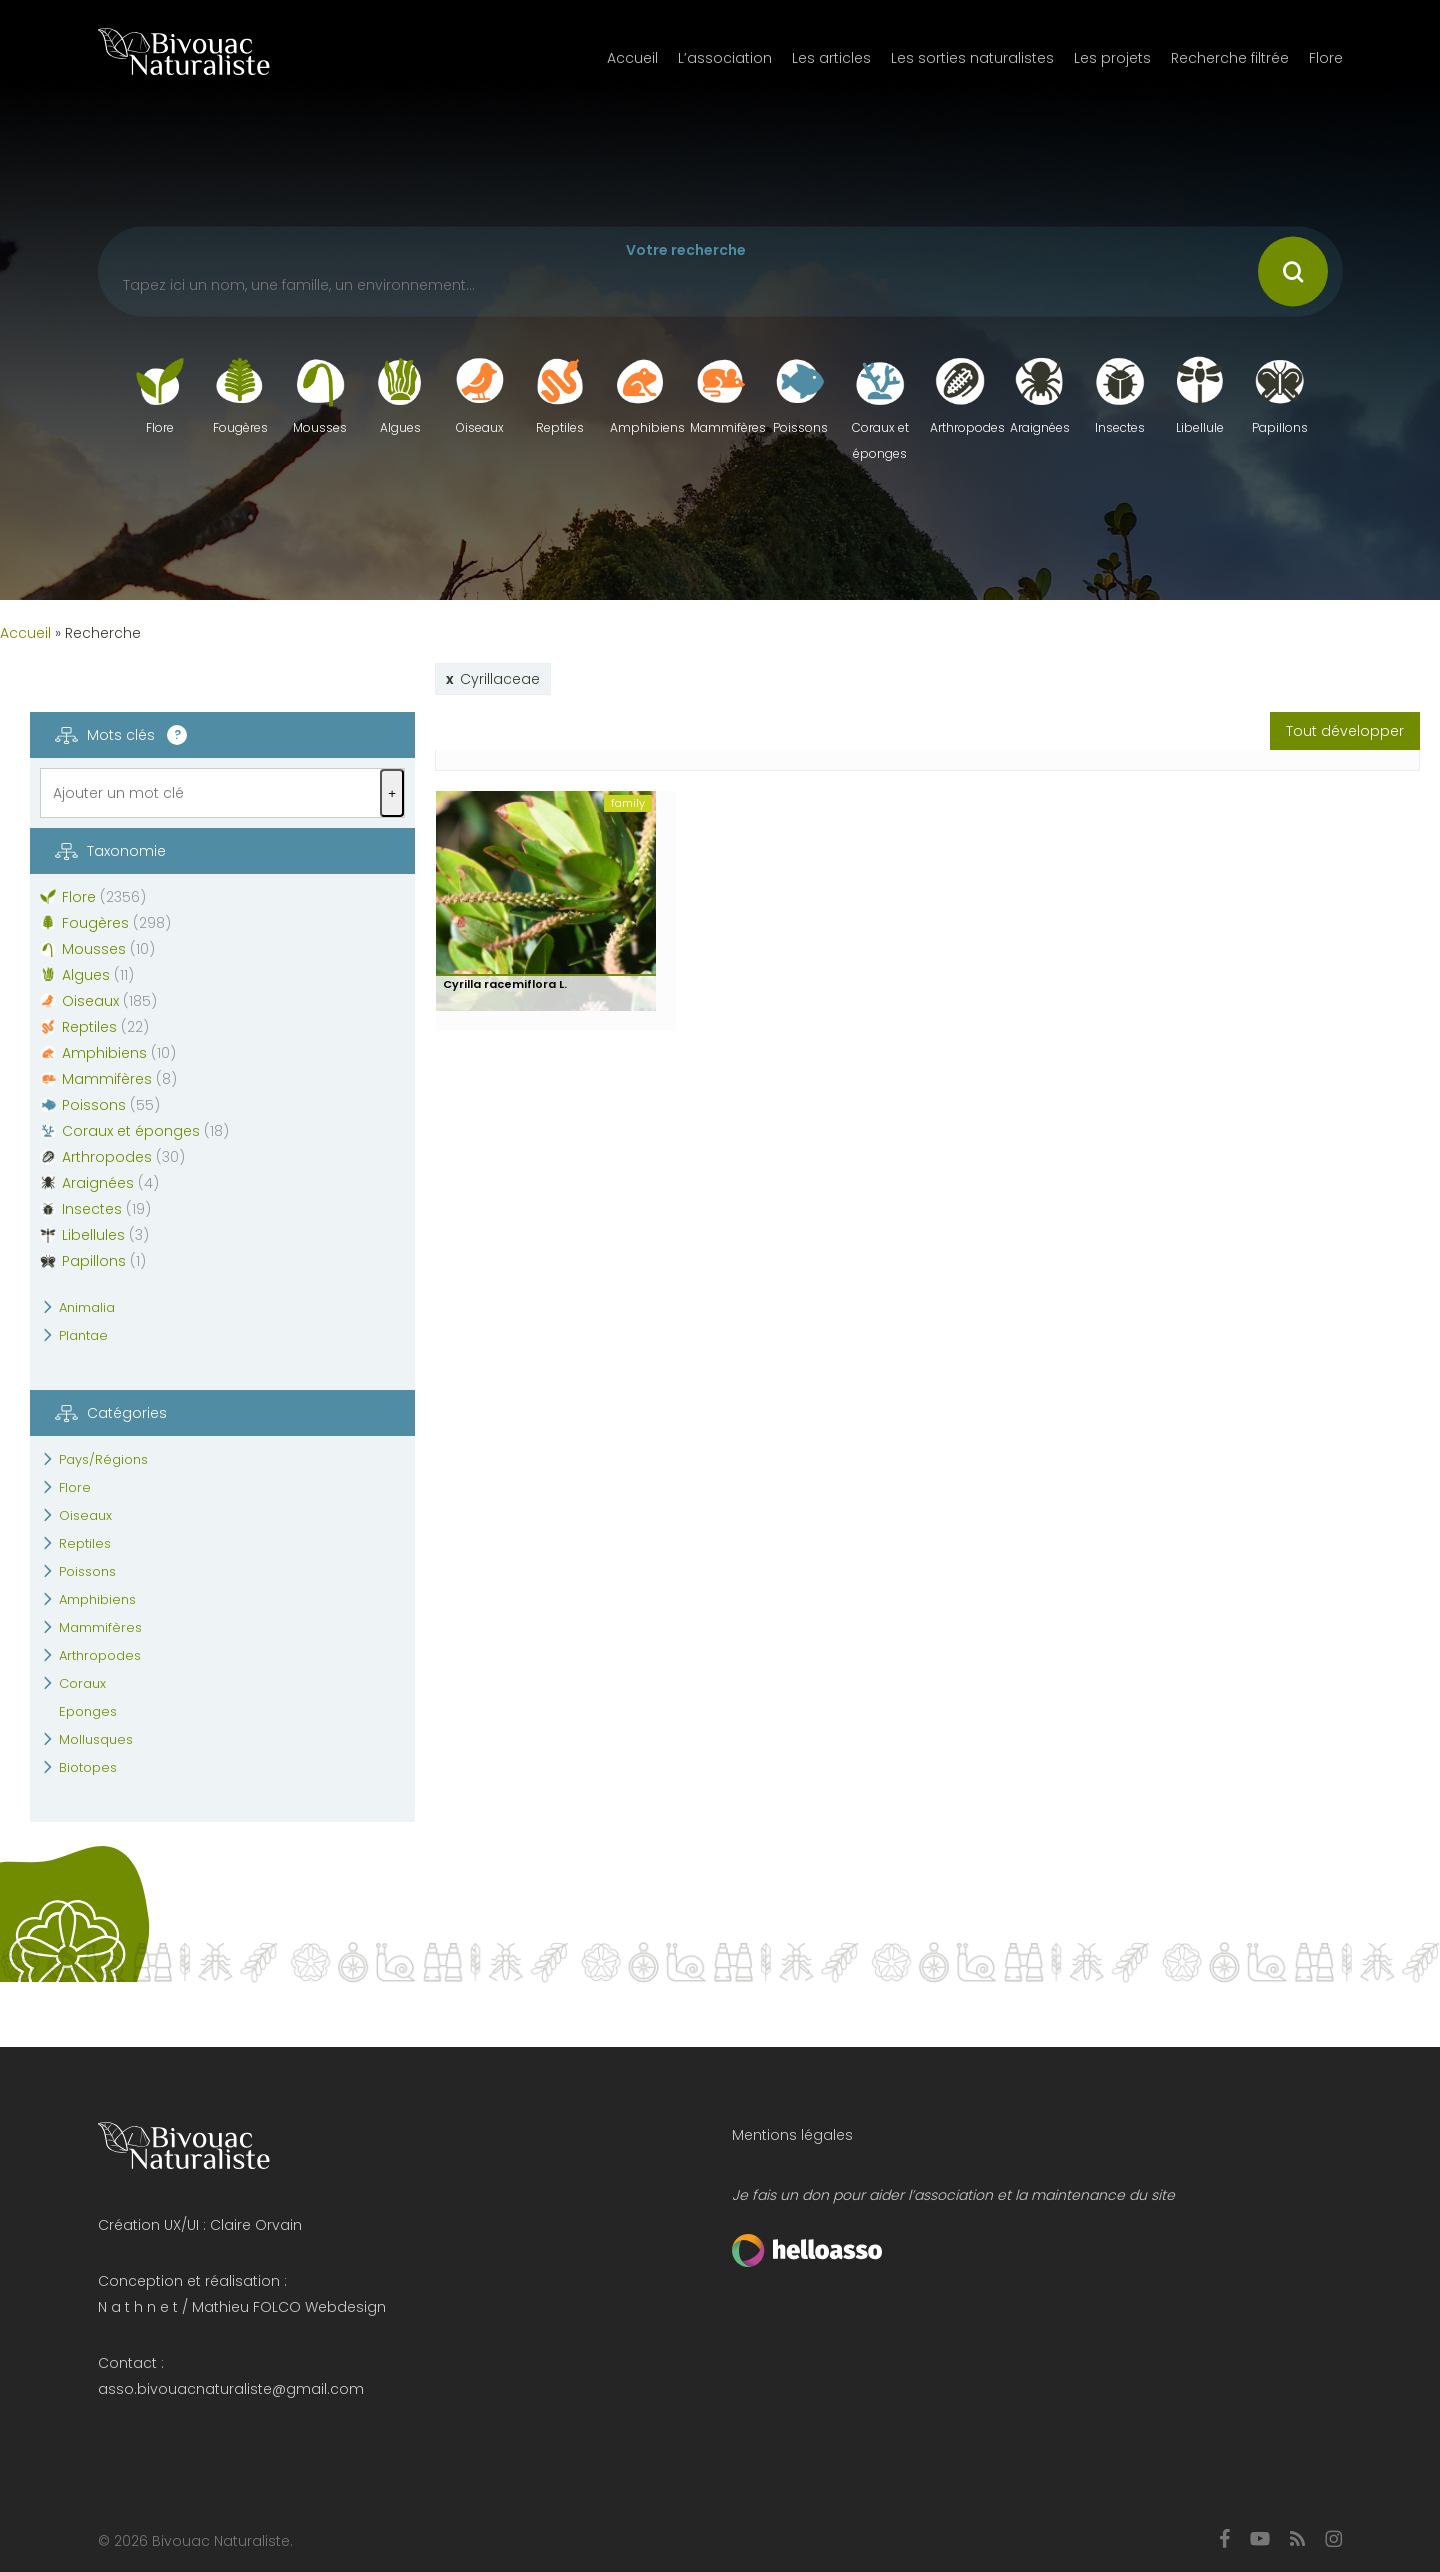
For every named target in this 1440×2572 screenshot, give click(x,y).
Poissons (87, 1571)
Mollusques (96, 1739)
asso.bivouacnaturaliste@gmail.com (231, 2389)
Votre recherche (686, 250)
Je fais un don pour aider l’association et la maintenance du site (953, 2195)
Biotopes (88, 1767)
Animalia (87, 1307)
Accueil (25, 633)
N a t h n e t (138, 2307)
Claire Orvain (256, 2225)
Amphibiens (97, 1599)
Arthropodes (100, 1655)
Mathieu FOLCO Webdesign (289, 2307)
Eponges (88, 1711)
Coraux (82, 1683)
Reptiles (85, 1543)
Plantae (83, 1335)
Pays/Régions (103, 1459)
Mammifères (100, 1627)
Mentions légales (792, 2135)
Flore (75, 1487)
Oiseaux (85, 1515)
